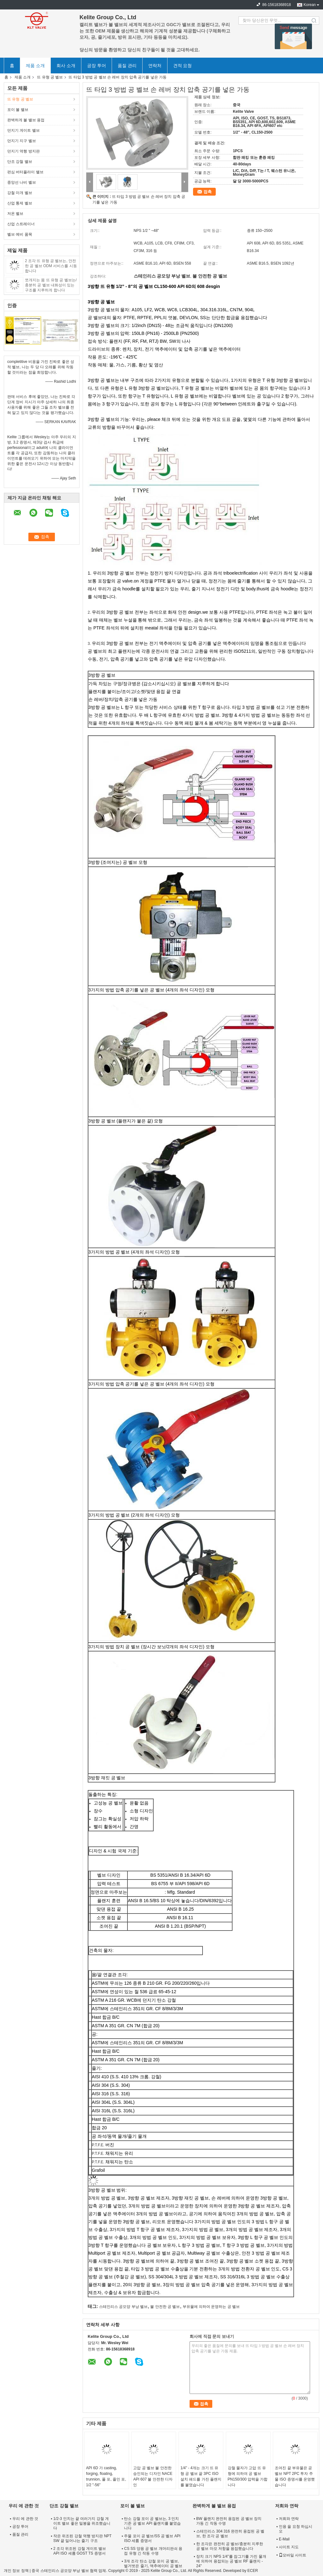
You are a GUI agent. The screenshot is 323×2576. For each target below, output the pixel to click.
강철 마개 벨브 (19, 193)
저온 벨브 (15, 213)
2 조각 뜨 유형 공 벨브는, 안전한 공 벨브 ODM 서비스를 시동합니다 (51, 266)
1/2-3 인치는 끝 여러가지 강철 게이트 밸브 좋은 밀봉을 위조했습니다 (81, 2523)
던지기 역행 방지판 (23, 151)
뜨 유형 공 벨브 (50, 77)
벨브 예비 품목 (19, 234)
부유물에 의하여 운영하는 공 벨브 (211, 2306)
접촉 (207, 191)
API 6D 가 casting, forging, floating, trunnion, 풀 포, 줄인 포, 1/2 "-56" (106, 2476)
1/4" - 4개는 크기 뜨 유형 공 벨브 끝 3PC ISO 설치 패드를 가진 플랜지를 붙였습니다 (200, 2476)
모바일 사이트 (292, 2555)
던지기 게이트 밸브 (23, 130)
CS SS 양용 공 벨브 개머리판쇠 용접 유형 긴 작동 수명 (153, 2551)
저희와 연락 (289, 2518)
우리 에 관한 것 (25, 2518)
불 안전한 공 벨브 (165, 2306)
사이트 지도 (289, 2547)
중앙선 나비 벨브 (21, 182)
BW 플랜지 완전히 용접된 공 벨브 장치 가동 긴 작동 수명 (228, 2521)
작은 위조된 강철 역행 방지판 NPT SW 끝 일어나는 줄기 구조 (82, 2538)
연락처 (155, 65)
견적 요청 (182, 65)
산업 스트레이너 (21, 224)
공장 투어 (96, 65)
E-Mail (284, 2539)
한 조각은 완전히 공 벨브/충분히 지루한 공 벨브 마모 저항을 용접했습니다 (229, 2546)
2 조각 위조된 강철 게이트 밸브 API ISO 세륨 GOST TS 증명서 (79, 2551)
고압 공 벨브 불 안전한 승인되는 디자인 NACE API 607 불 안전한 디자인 (153, 2476)
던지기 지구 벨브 (21, 141)
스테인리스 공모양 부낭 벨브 (123, 2306)
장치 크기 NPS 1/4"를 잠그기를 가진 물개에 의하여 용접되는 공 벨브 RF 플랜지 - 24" (231, 2561)
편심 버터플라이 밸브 (25, 172)
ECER (252, 2570)
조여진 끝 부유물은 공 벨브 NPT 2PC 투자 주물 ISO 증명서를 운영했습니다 (295, 2476)
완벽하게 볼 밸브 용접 (25, 120)
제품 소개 (35, 65)
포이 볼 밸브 (17, 109)
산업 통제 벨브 (19, 203)
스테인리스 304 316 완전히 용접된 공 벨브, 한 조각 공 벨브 (230, 2533)
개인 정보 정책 (16, 2570)
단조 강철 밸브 (19, 161)
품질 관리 (127, 65)
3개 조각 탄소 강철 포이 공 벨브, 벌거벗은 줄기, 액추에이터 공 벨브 (153, 2563)
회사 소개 (65, 65)
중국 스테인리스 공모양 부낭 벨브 (60, 2570)
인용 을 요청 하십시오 (295, 2528)
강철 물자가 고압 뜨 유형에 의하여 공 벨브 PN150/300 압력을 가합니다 (248, 2476)
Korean (309, 5)
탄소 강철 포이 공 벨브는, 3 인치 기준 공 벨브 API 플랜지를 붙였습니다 (152, 2523)
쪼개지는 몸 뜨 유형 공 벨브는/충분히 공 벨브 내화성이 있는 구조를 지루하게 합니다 (51, 285)
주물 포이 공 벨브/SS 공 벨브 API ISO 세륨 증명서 (152, 2538)
